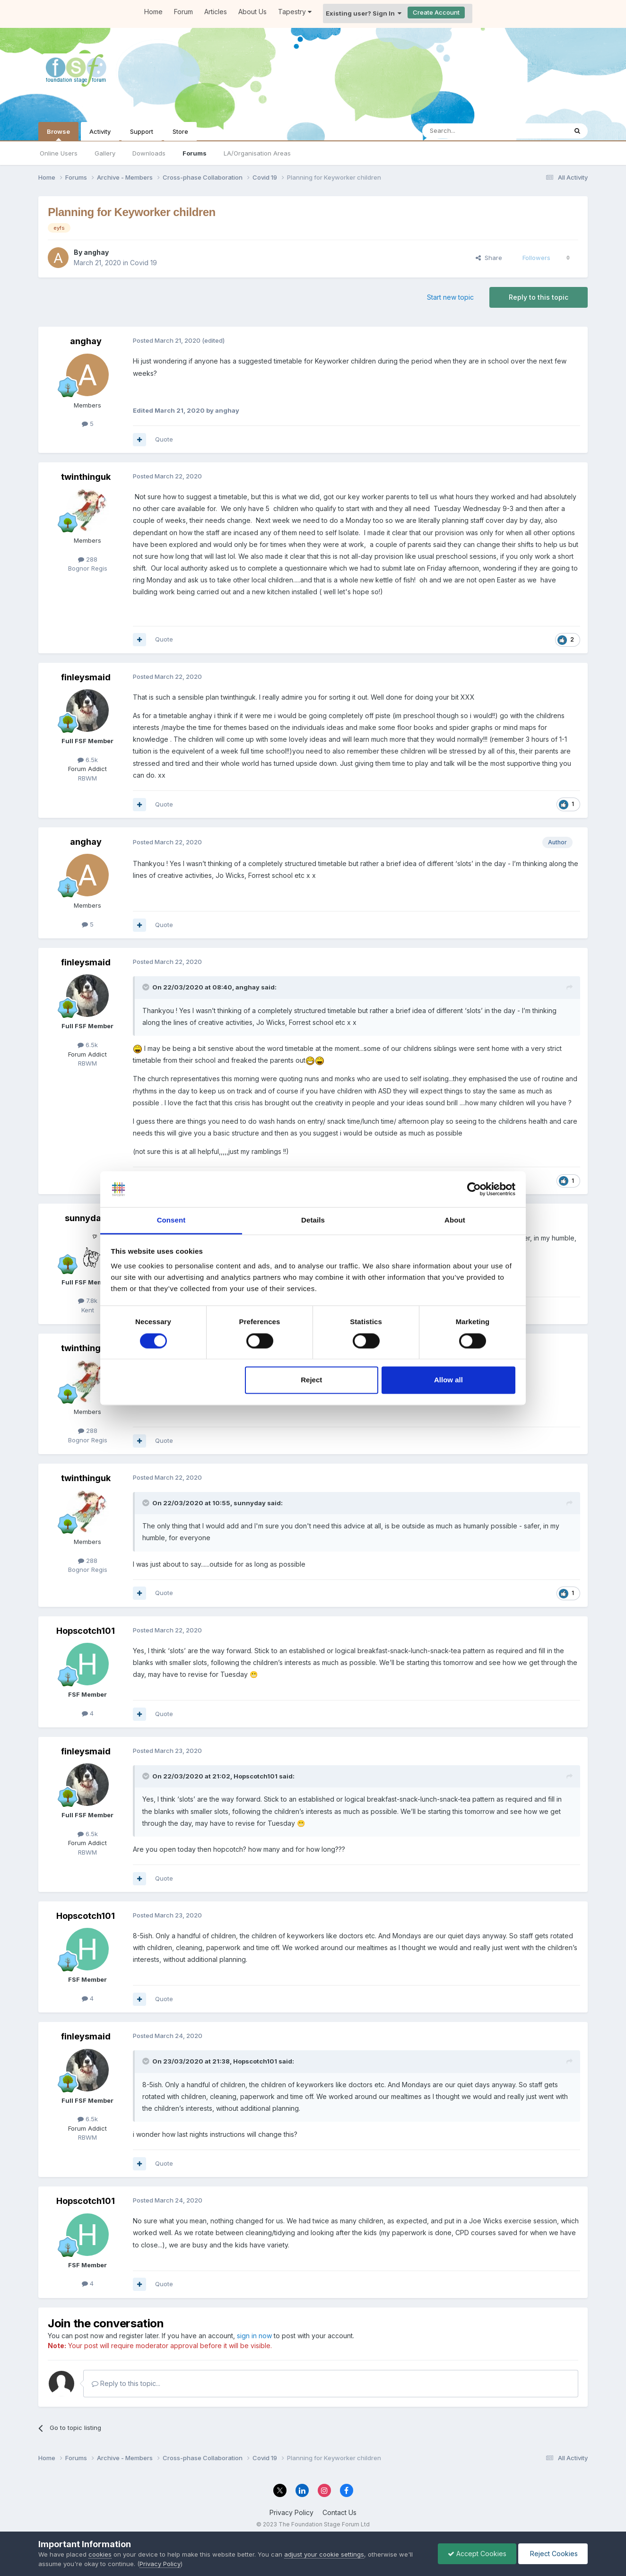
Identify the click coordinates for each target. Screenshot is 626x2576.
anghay (96, 252)
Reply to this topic (538, 297)
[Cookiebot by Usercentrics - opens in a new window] (474, 1189)
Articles (215, 12)
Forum (183, 12)
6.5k (88, 759)
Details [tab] (313, 1220)
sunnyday (85, 1218)
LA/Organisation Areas (257, 153)
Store (180, 131)
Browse (58, 134)
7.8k (87, 1300)
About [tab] (454, 1220)
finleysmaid (86, 677)
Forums (195, 153)
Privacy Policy (291, 2512)
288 (87, 559)
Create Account (436, 12)
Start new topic (450, 297)
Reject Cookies (553, 2554)
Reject (311, 1380)
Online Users (59, 153)
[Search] (470, 131)
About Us (252, 12)
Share (489, 257)
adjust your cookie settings (324, 2554)
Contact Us (339, 2512)
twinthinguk (86, 477)
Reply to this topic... (126, 2383)
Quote (164, 439)
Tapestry (295, 12)
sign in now (254, 2336)
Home (153, 12)
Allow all (448, 1380)
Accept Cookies (477, 2554)
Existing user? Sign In (363, 13)
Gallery (105, 153)
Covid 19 (143, 263)
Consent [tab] (171, 1220)
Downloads (148, 153)
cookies (100, 2554)
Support (141, 131)
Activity (100, 131)
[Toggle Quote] (146, 987)
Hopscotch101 (85, 1631)
